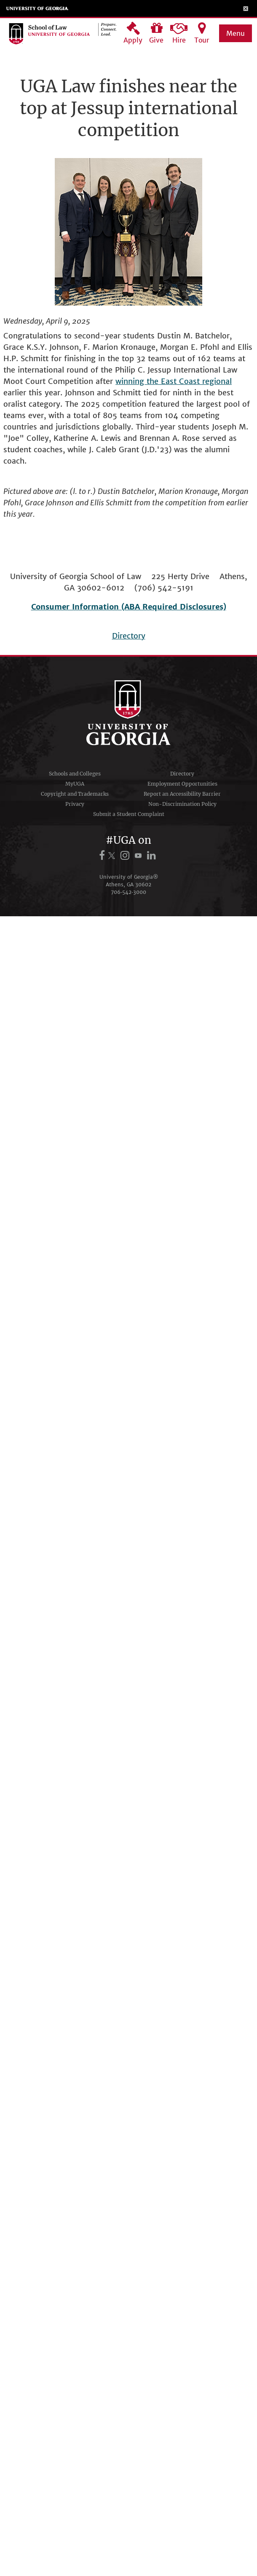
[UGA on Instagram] (126, 855)
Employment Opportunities (182, 784)
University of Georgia (37, 8)
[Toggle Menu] (246, 8)
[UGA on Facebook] (103, 855)
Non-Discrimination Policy (182, 804)
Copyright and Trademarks (75, 794)
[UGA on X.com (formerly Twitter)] (112, 855)
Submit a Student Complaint (128, 814)
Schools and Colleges (75, 773)
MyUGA (74, 784)
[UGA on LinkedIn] (151, 855)
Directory (128, 636)
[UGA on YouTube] (139, 855)
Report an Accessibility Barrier (182, 794)
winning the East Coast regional (173, 381)
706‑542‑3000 (128, 892)
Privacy (74, 804)
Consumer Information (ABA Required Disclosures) (128, 607)
